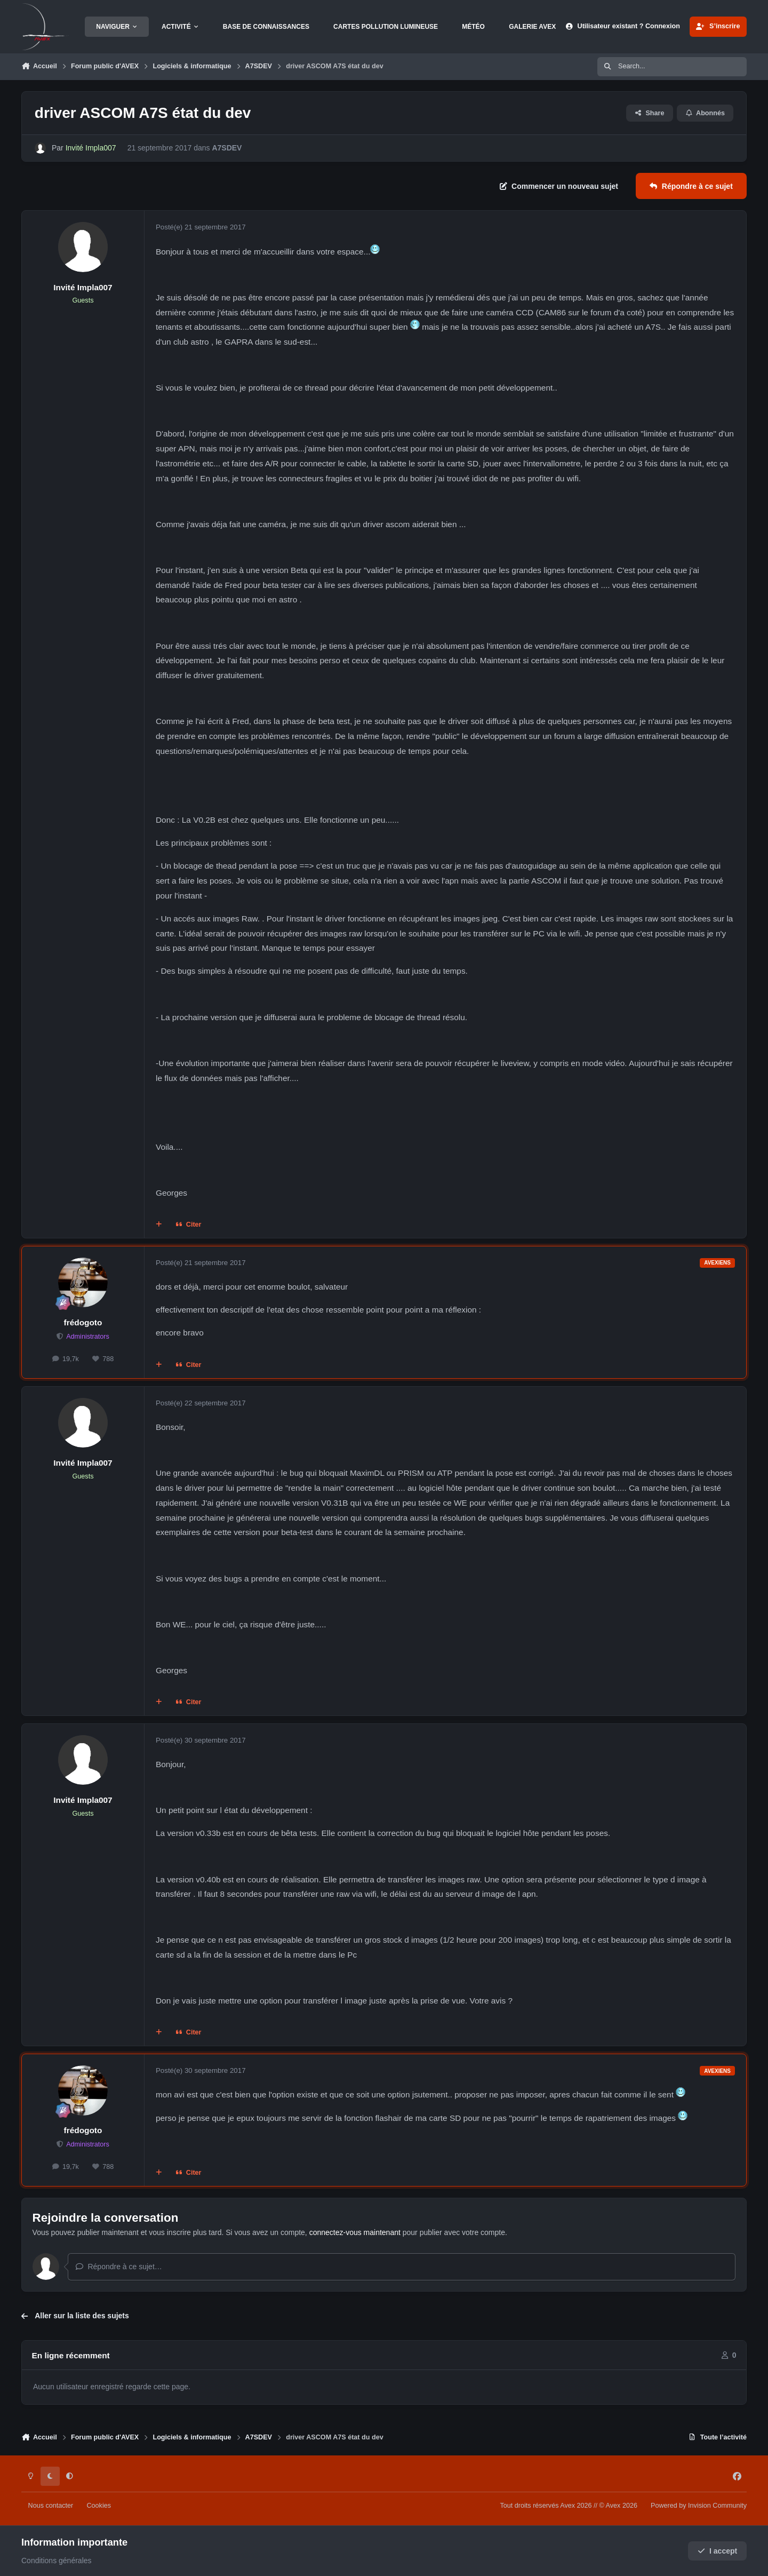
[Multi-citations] (159, 1225)
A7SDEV (227, 148)
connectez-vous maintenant (355, 2232)
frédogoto (83, 1322)
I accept (718, 2551)
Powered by (699, 2505)
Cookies (98, 2505)
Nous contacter (51, 2505)
